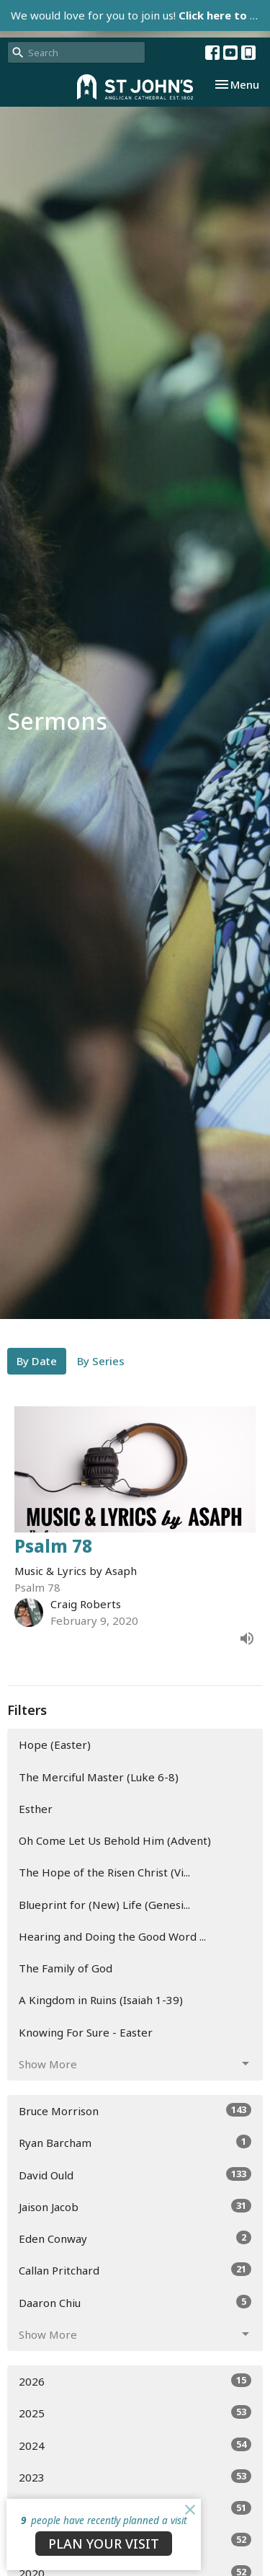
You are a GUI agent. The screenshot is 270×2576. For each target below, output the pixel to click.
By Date (37, 1361)
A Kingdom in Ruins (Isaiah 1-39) (101, 2000)
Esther (36, 1808)
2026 (135, 2380)
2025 (135, 2412)
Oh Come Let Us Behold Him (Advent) (115, 1840)
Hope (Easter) (55, 1744)
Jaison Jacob (135, 2206)
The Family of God (65, 1968)
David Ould (135, 2174)
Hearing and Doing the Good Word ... (112, 1936)
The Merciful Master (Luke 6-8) (99, 1777)
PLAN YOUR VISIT (103, 2543)
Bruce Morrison (135, 2110)
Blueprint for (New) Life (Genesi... (104, 1904)
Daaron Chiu (135, 2302)
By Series (101, 1361)
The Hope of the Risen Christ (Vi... (104, 1872)
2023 (135, 2476)
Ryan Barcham (135, 2142)
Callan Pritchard (135, 2269)
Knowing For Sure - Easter (86, 2032)
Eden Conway (135, 2238)
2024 (135, 2445)
